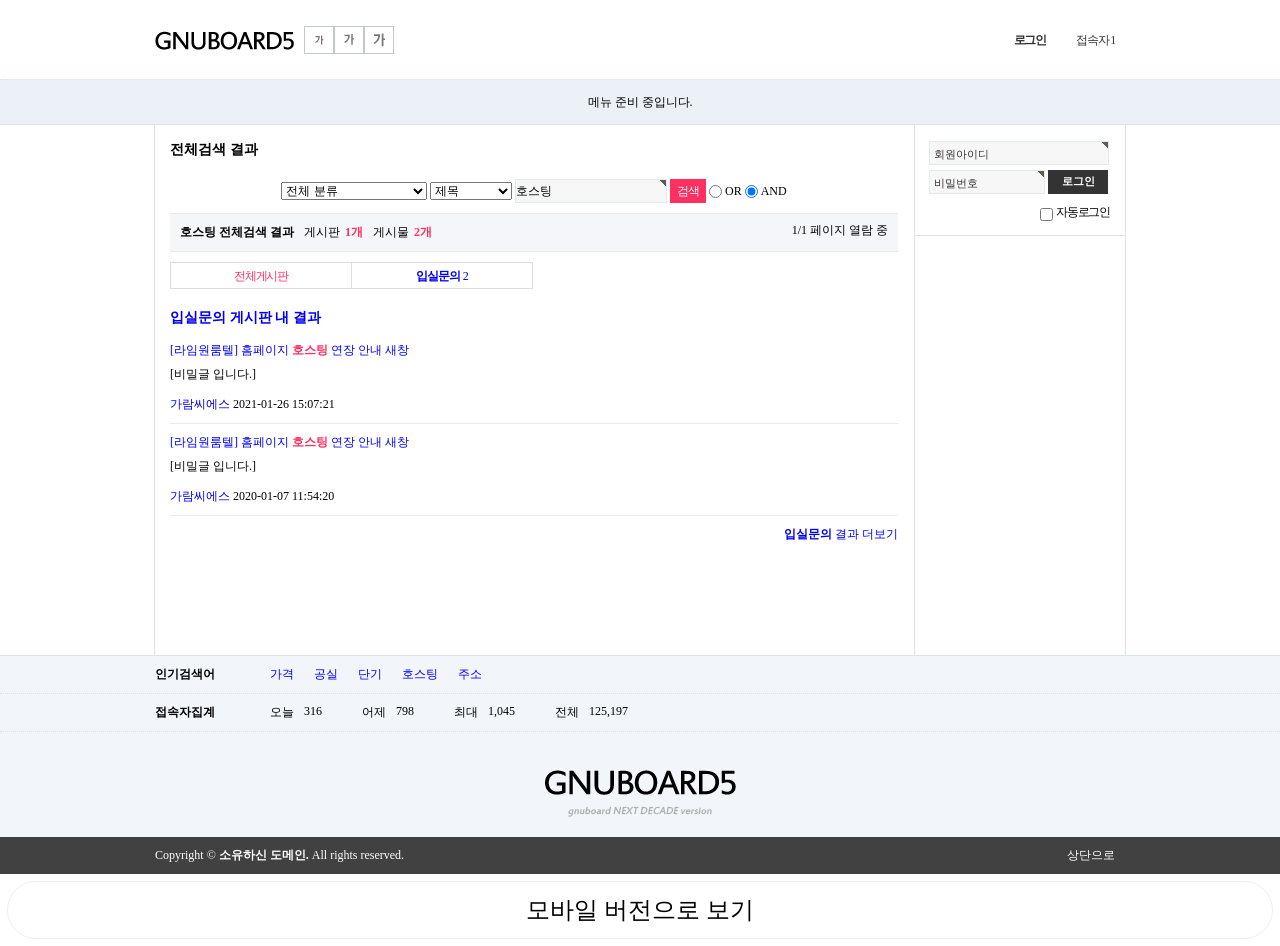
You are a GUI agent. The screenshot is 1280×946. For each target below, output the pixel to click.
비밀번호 (956, 183)
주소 (470, 674)
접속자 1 (1095, 40)
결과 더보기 (841, 534)
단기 (370, 674)
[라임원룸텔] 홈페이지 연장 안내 (276, 350)
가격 (282, 674)
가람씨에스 (200, 404)
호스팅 (420, 674)
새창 (397, 350)
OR (733, 191)
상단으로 (1091, 855)
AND (774, 191)
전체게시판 (261, 276)
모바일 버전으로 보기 (640, 910)
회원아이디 (961, 154)
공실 (326, 674)
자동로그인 (1083, 212)
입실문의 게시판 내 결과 (245, 317)
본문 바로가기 (0, 0)
